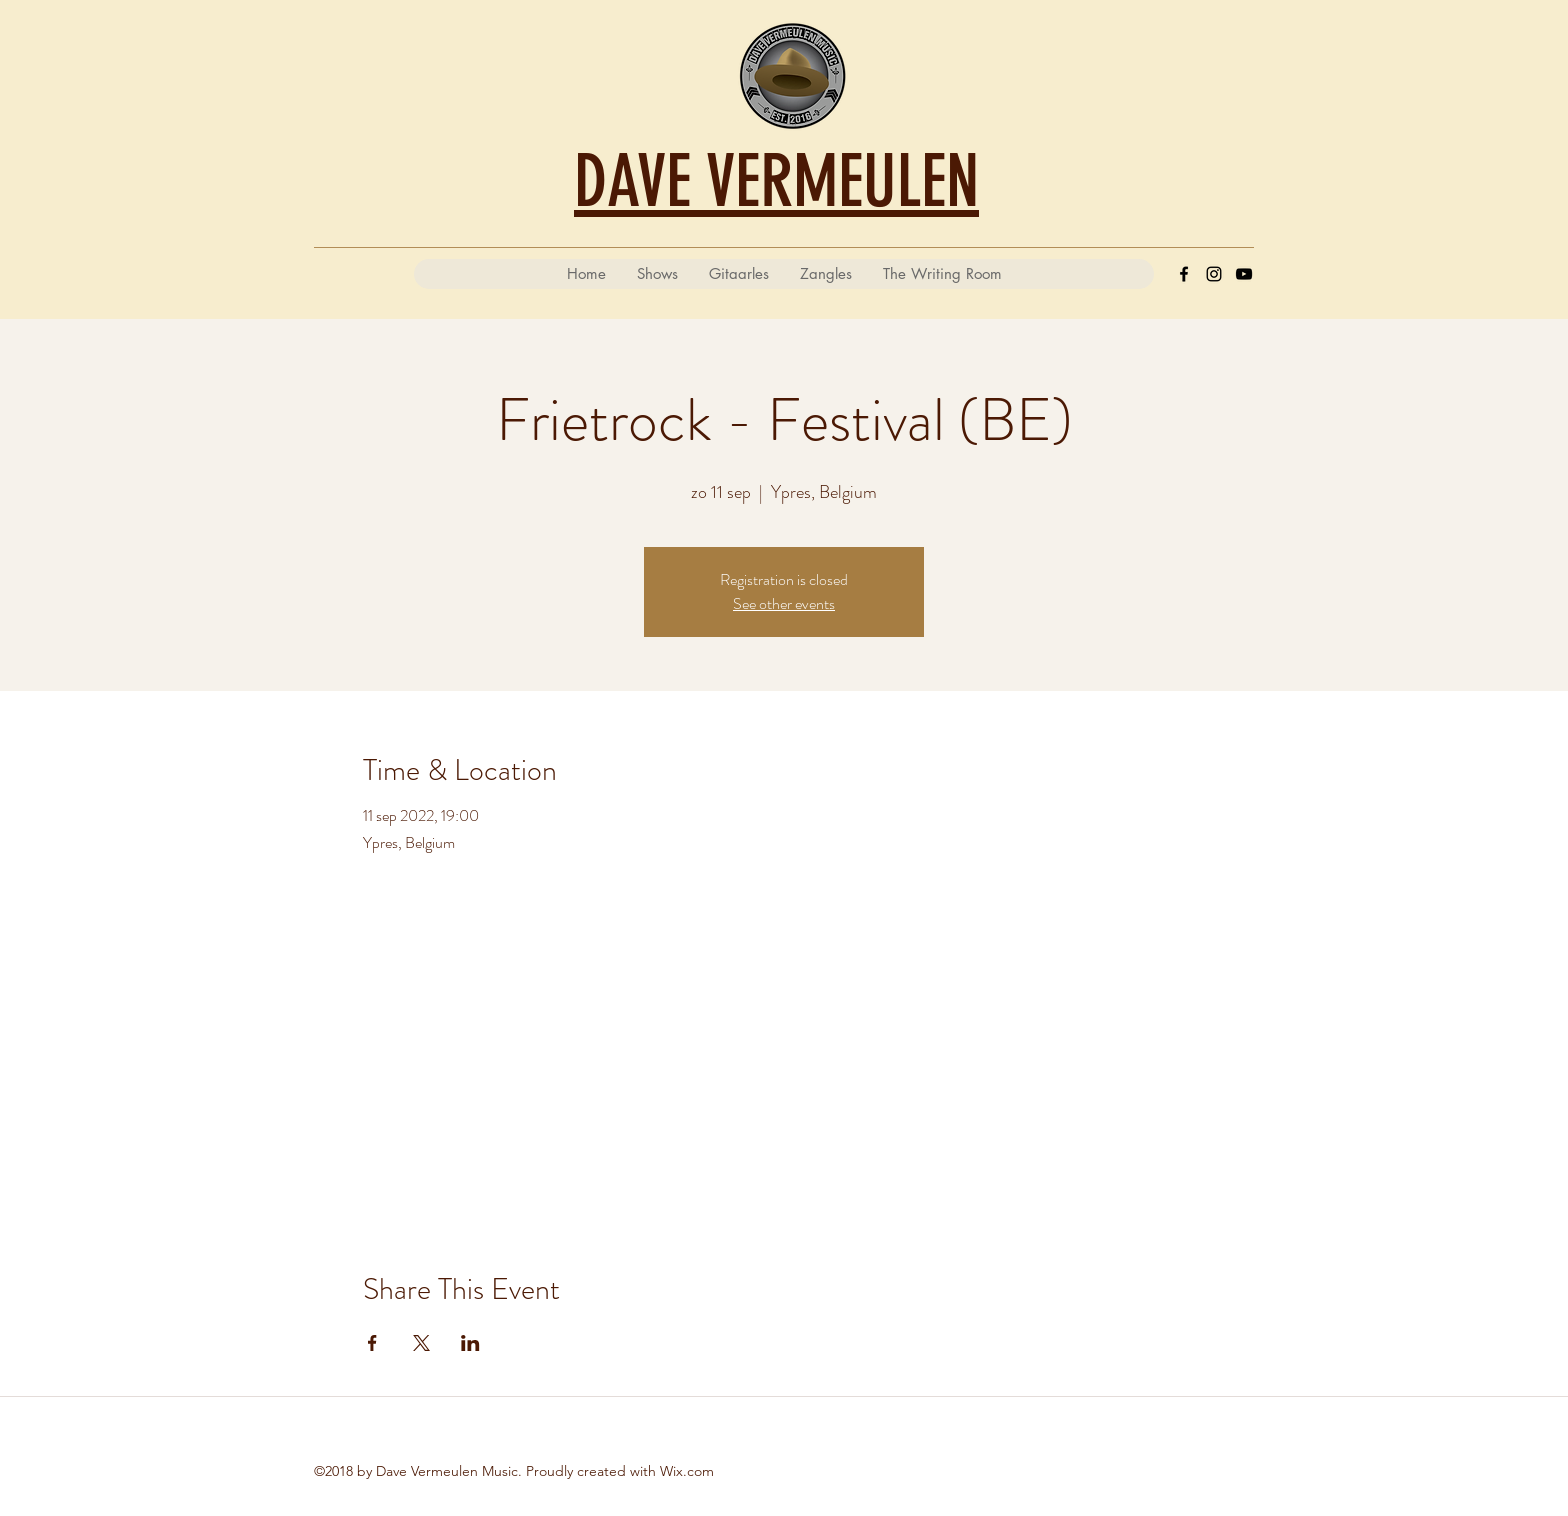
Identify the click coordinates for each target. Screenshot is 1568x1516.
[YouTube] (1244, 274)
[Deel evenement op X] (421, 1343)
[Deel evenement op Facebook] (372, 1343)
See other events (784, 603)
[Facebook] (1184, 274)
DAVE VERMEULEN (776, 181)
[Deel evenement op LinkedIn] (470, 1343)
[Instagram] (1214, 274)
